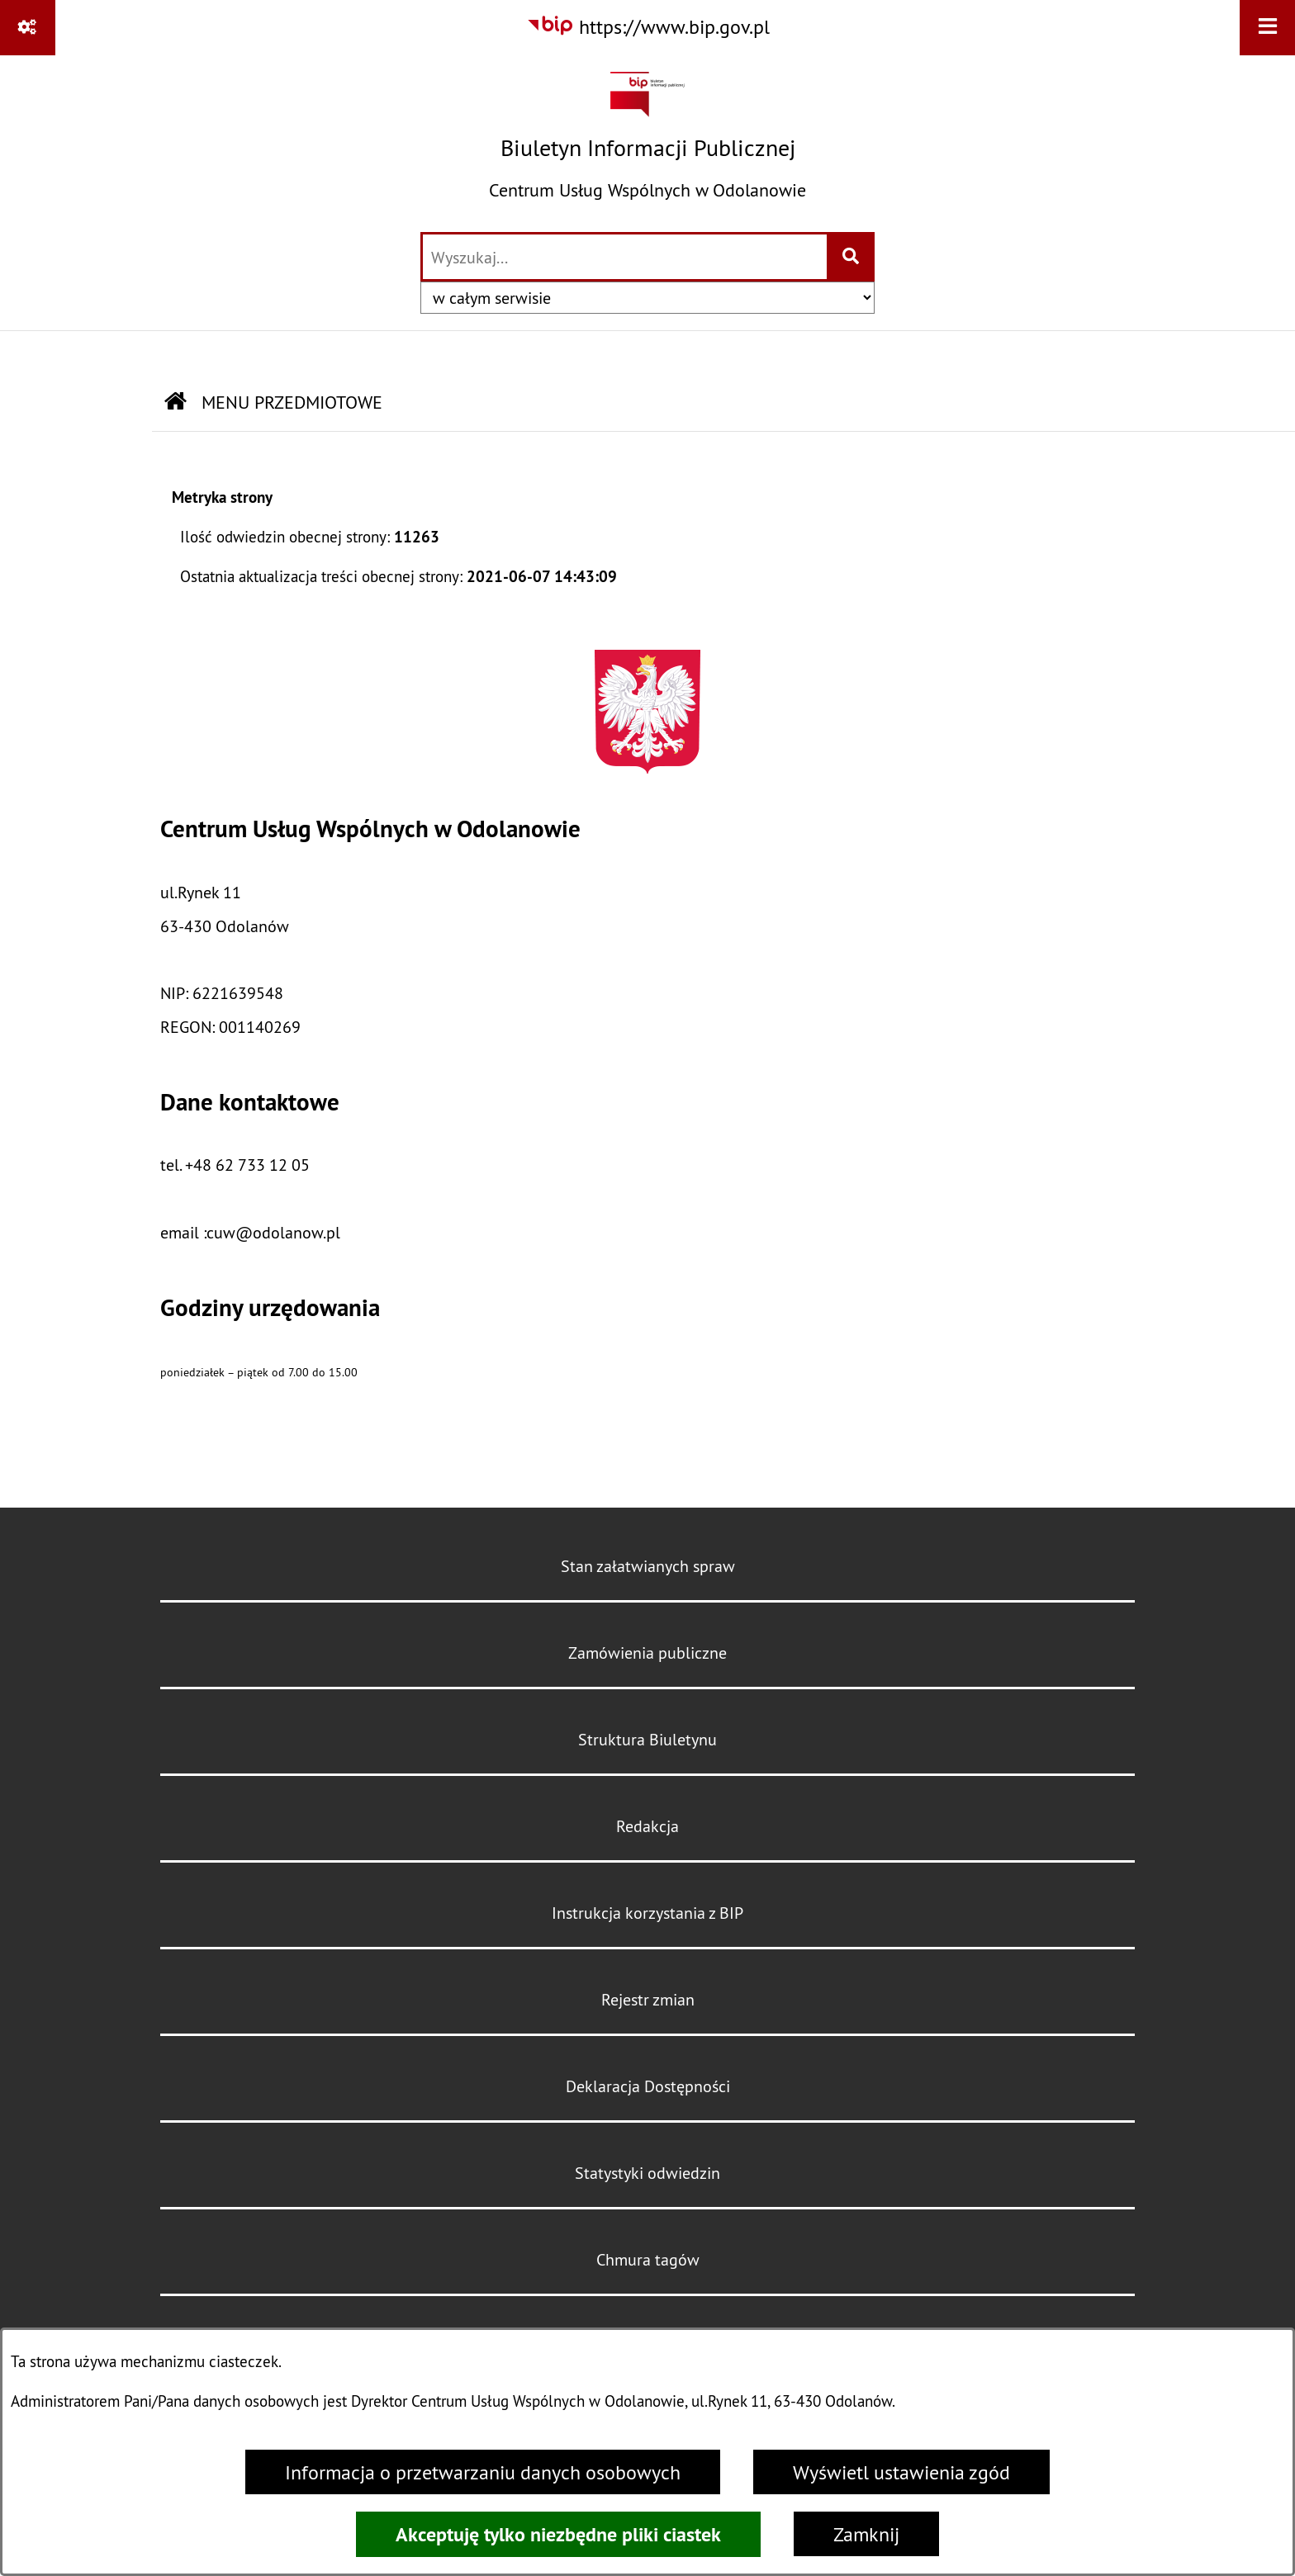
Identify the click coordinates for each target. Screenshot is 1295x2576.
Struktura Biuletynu (647, 1739)
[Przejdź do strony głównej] (647, 142)
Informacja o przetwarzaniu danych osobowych (483, 2472)
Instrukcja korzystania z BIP (647, 1912)
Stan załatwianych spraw (648, 1566)
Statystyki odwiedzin (647, 2172)
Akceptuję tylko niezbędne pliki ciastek (558, 2534)
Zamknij (866, 2534)
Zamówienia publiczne (647, 1652)
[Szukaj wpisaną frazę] (852, 257)
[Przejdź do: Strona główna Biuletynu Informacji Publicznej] (175, 402)
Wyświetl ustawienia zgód (901, 2472)
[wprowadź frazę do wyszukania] (624, 257)
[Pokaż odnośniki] (27, 27)
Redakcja (647, 1826)
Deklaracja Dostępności (648, 2086)
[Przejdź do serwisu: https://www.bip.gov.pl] (648, 26)
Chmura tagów (648, 2259)
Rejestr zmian (648, 1999)
